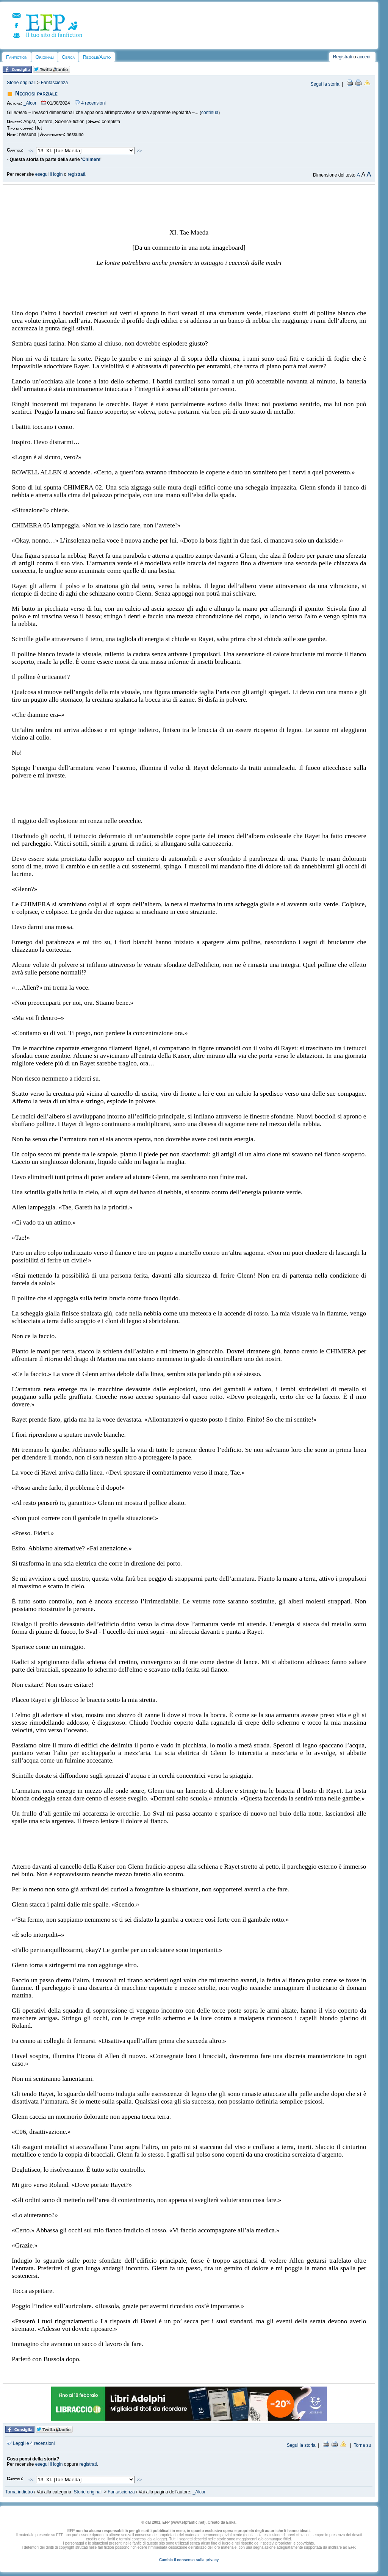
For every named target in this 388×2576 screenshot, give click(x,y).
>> (139, 150)
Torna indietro (19, 2492)
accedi (364, 56)
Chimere (91, 159)
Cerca (68, 57)
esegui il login (49, 174)
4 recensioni (90, 103)
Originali (44, 57)
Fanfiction (16, 57)
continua (209, 112)
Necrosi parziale (36, 93)
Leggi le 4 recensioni (31, 2443)
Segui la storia (325, 84)
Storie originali (21, 82)
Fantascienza (54, 82)
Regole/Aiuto (97, 57)
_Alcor (29, 103)
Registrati (342, 56)
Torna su (362, 2445)
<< (31, 150)
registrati (76, 174)
